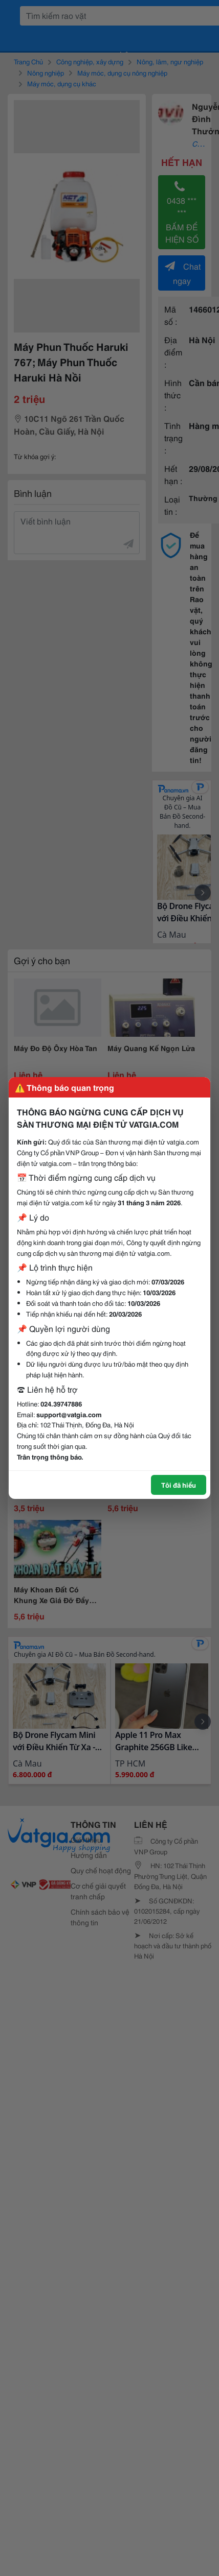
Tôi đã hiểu (178, 1484)
